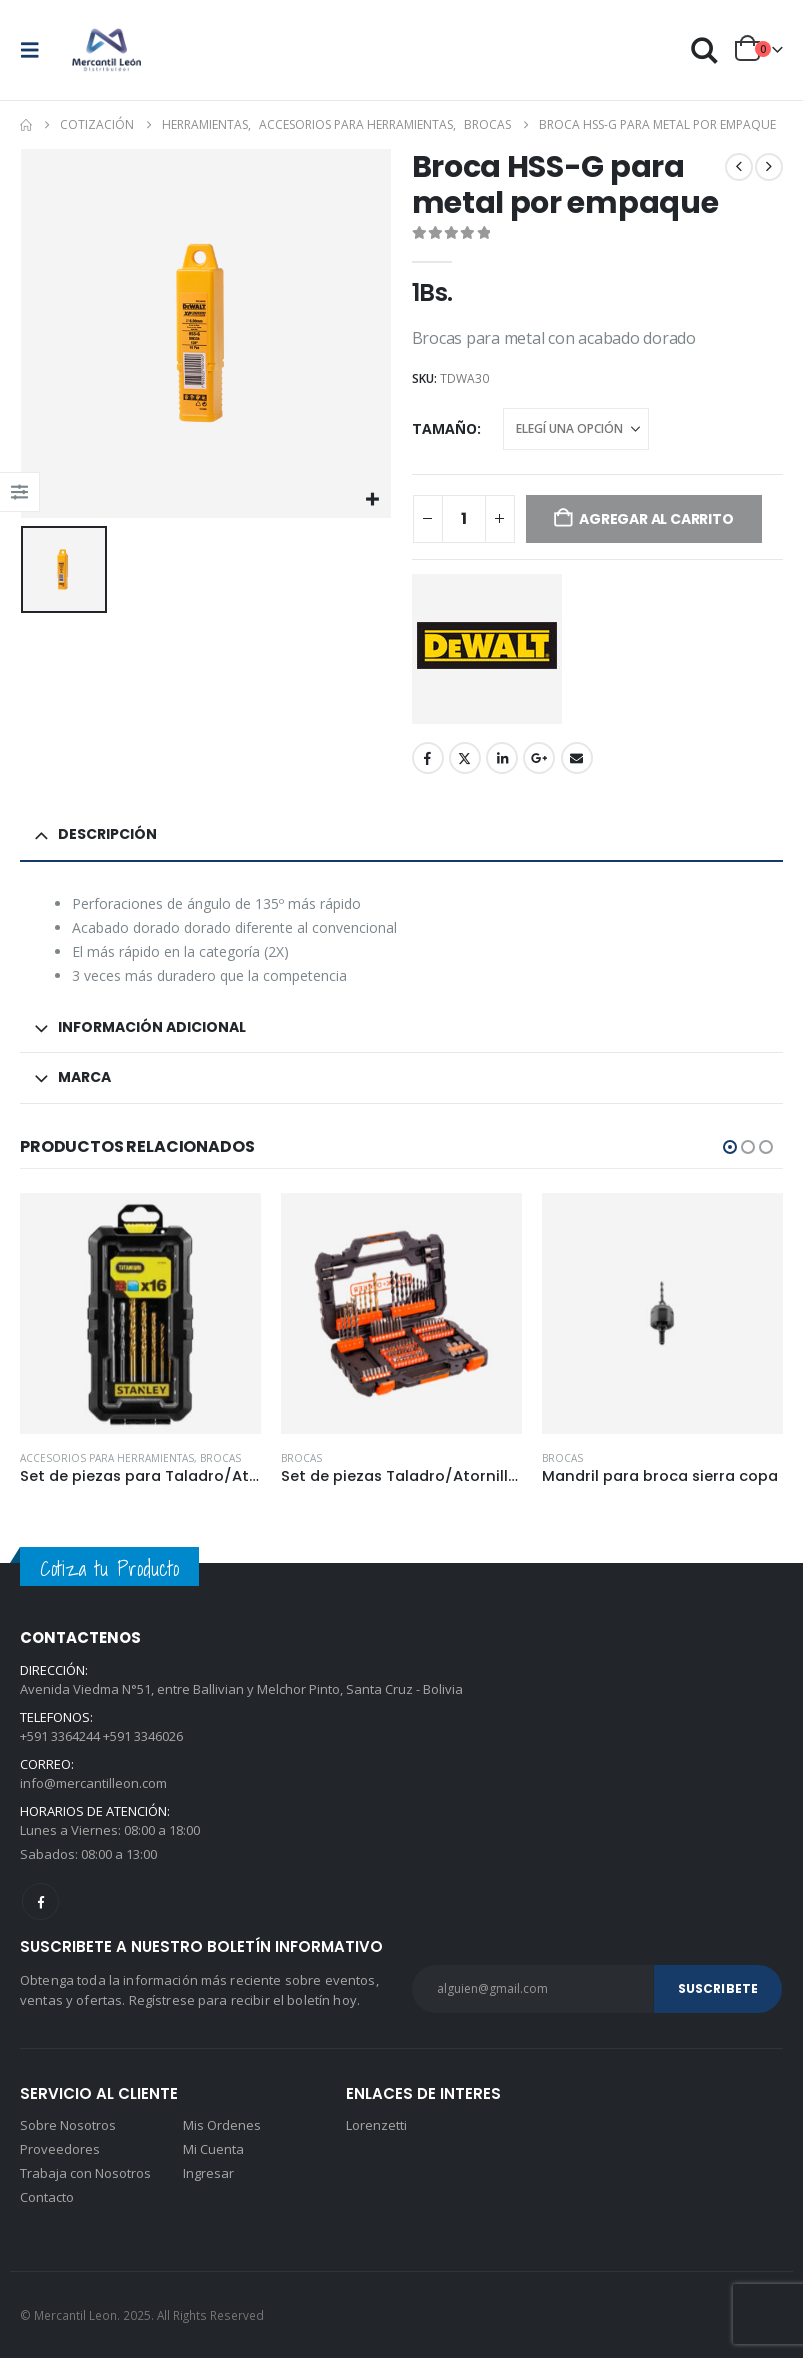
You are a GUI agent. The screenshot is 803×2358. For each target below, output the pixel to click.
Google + (539, 758)
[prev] (739, 167)
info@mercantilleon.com (93, 1783)
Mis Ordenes (222, 2125)
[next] (769, 167)
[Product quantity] (464, 519)
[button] (36, 50)
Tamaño (444, 428)
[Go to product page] (140, 1313)
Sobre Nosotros (68, 2125)
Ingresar (208, 2173)
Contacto (47, 2197)
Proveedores (60, 2149)
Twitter (465, 758)
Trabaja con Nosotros (85, 2173)
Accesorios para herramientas (107, 1458)
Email (577, 758)
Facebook (428, 758)
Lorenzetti (376, 2125)
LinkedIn (502, 758)
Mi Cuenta (213, 2149)
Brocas (220, 1458)
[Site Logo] (107, 50)
